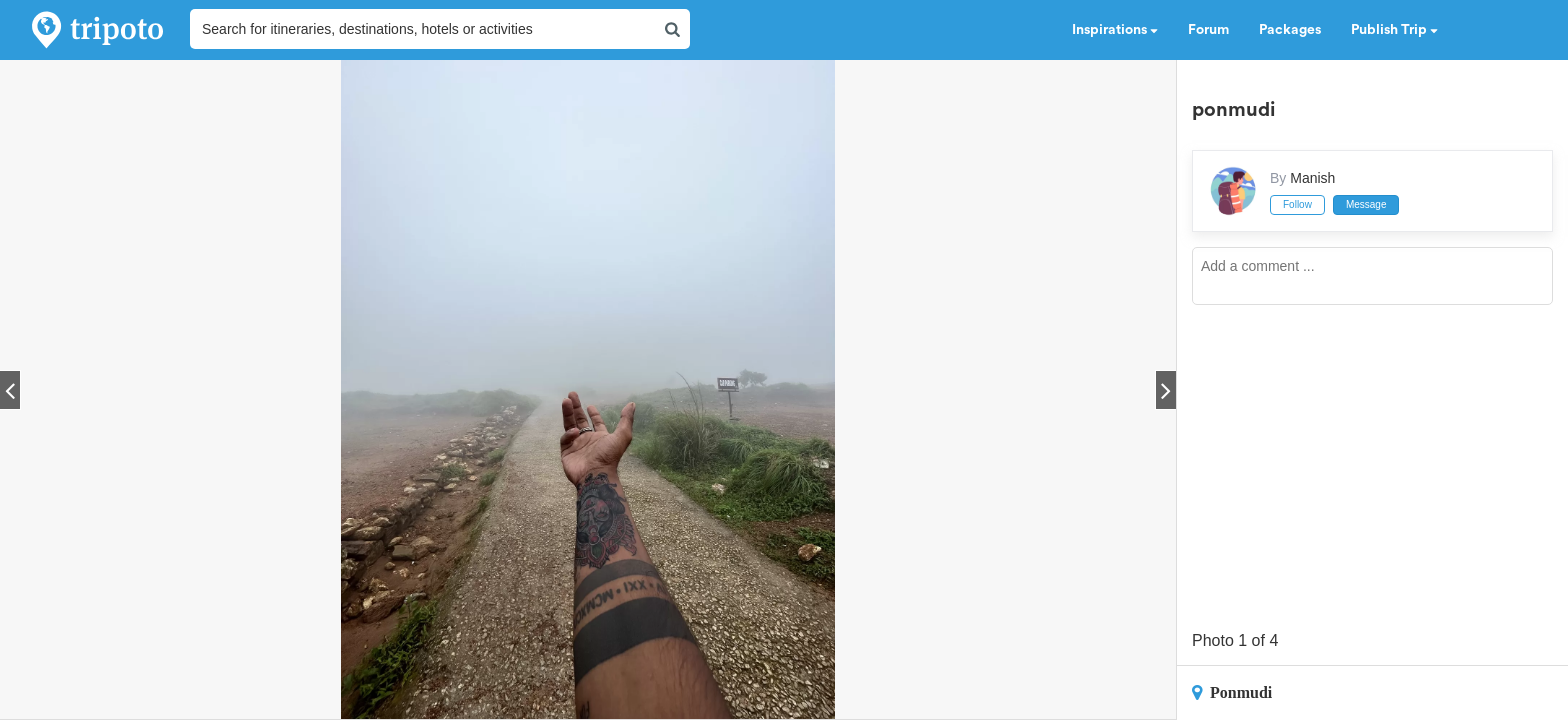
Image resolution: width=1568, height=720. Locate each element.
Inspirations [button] (1115, 30)
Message (1366, 204)
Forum (1208, 30)
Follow (1297, 204)
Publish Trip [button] (1394, 30)
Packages (1290, 30)
